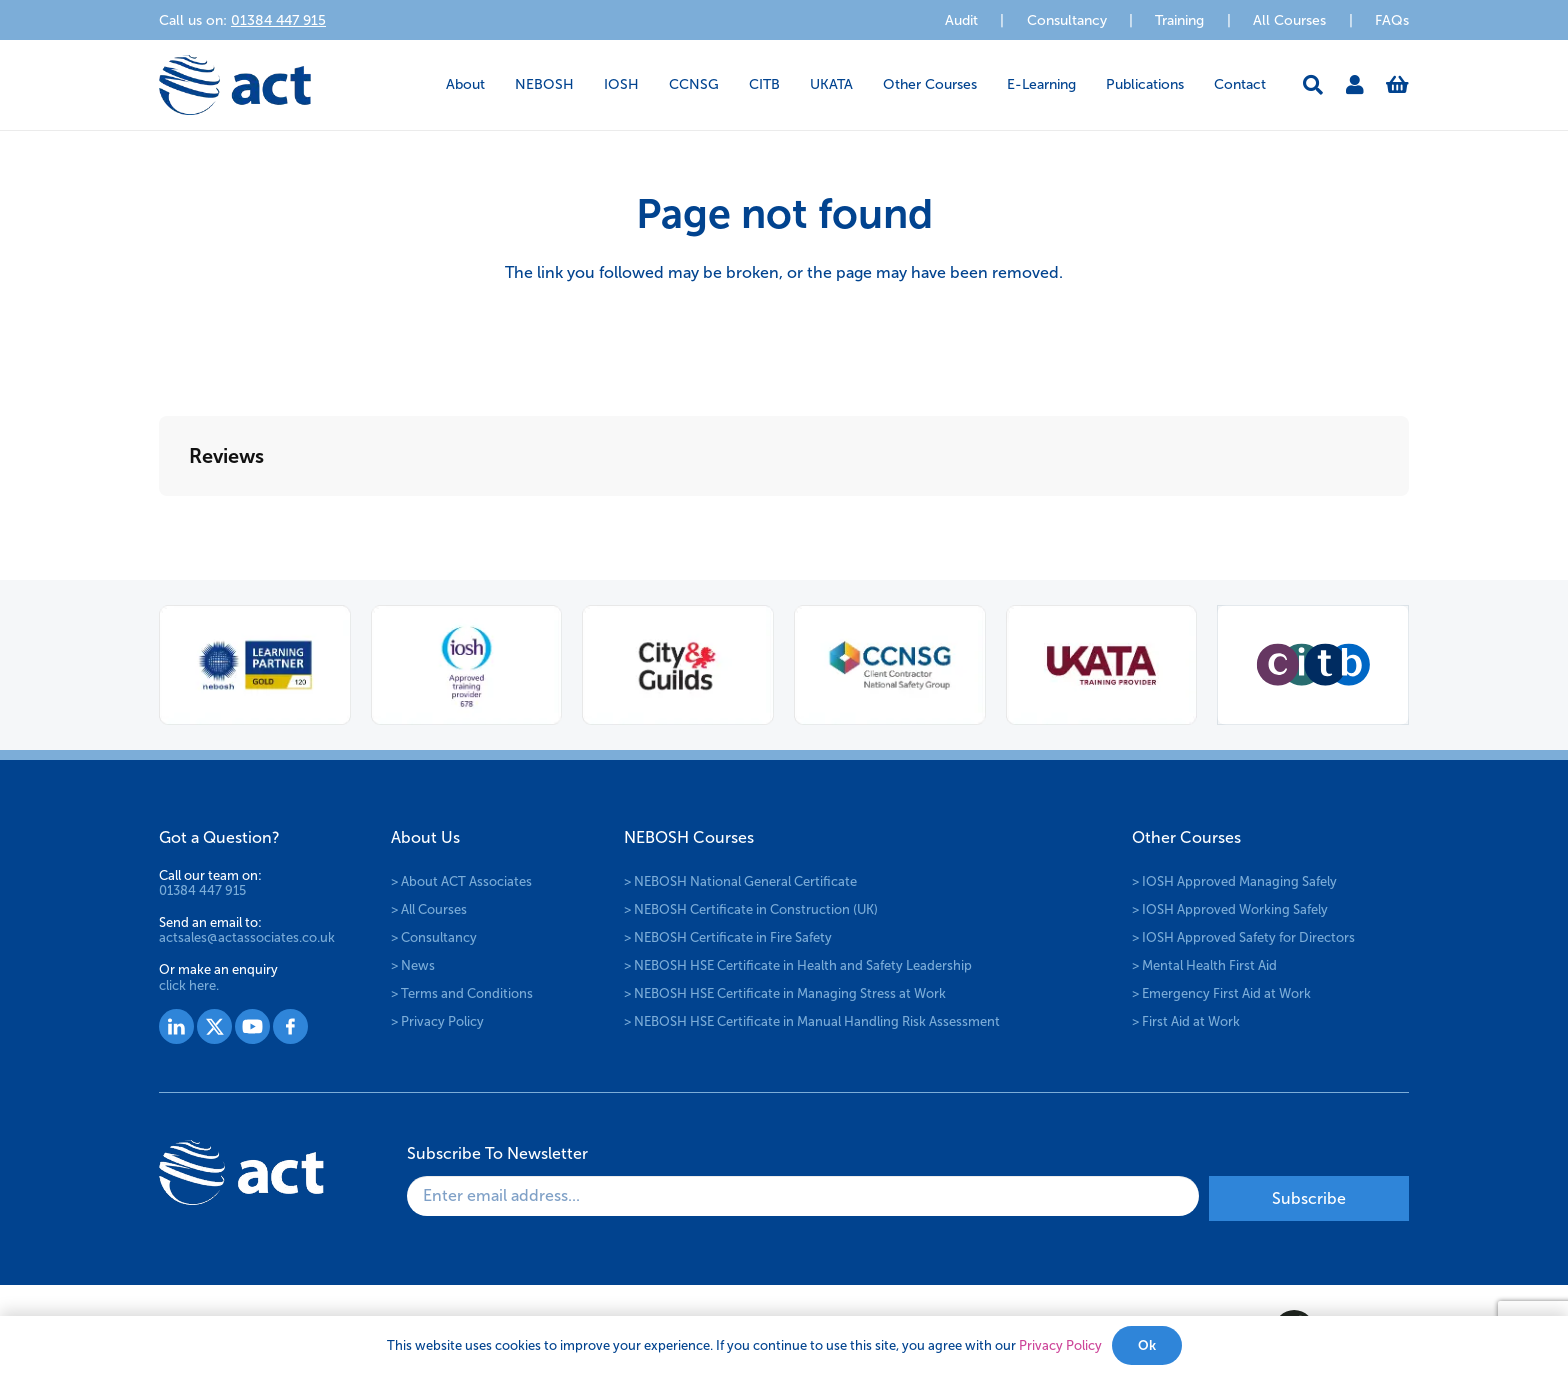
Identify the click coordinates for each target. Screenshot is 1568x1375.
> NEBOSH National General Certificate (740, 881)
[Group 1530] (290, 1026)
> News (413, 965)
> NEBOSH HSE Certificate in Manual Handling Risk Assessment (812, 1021)
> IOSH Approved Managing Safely (1234, 881)
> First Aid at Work (1186, 1021)
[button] (1313, 85)
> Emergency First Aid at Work (1221, 993)
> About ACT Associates (461, 881)
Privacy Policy (1060, 1345)
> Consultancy (434, 937)
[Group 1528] (214, 1026)
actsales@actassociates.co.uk (247, 937)
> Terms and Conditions (462, 993)
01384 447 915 (202, 890)
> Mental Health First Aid (1204, 965)
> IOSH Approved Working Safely (1230, 909)
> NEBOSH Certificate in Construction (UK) (751, 909)
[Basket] (1397, 85)
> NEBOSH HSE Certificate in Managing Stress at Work (785, 993)
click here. (189, 985)
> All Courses (429, 909)
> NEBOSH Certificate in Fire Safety (728, 937)
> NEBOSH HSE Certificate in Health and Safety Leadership (798, 965)
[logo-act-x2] (235, 85)
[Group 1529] (252, 1026)
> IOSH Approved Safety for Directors (1243, 937)
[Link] (1355, 85)
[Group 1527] (176, 1026)
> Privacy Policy (437, 1021)
